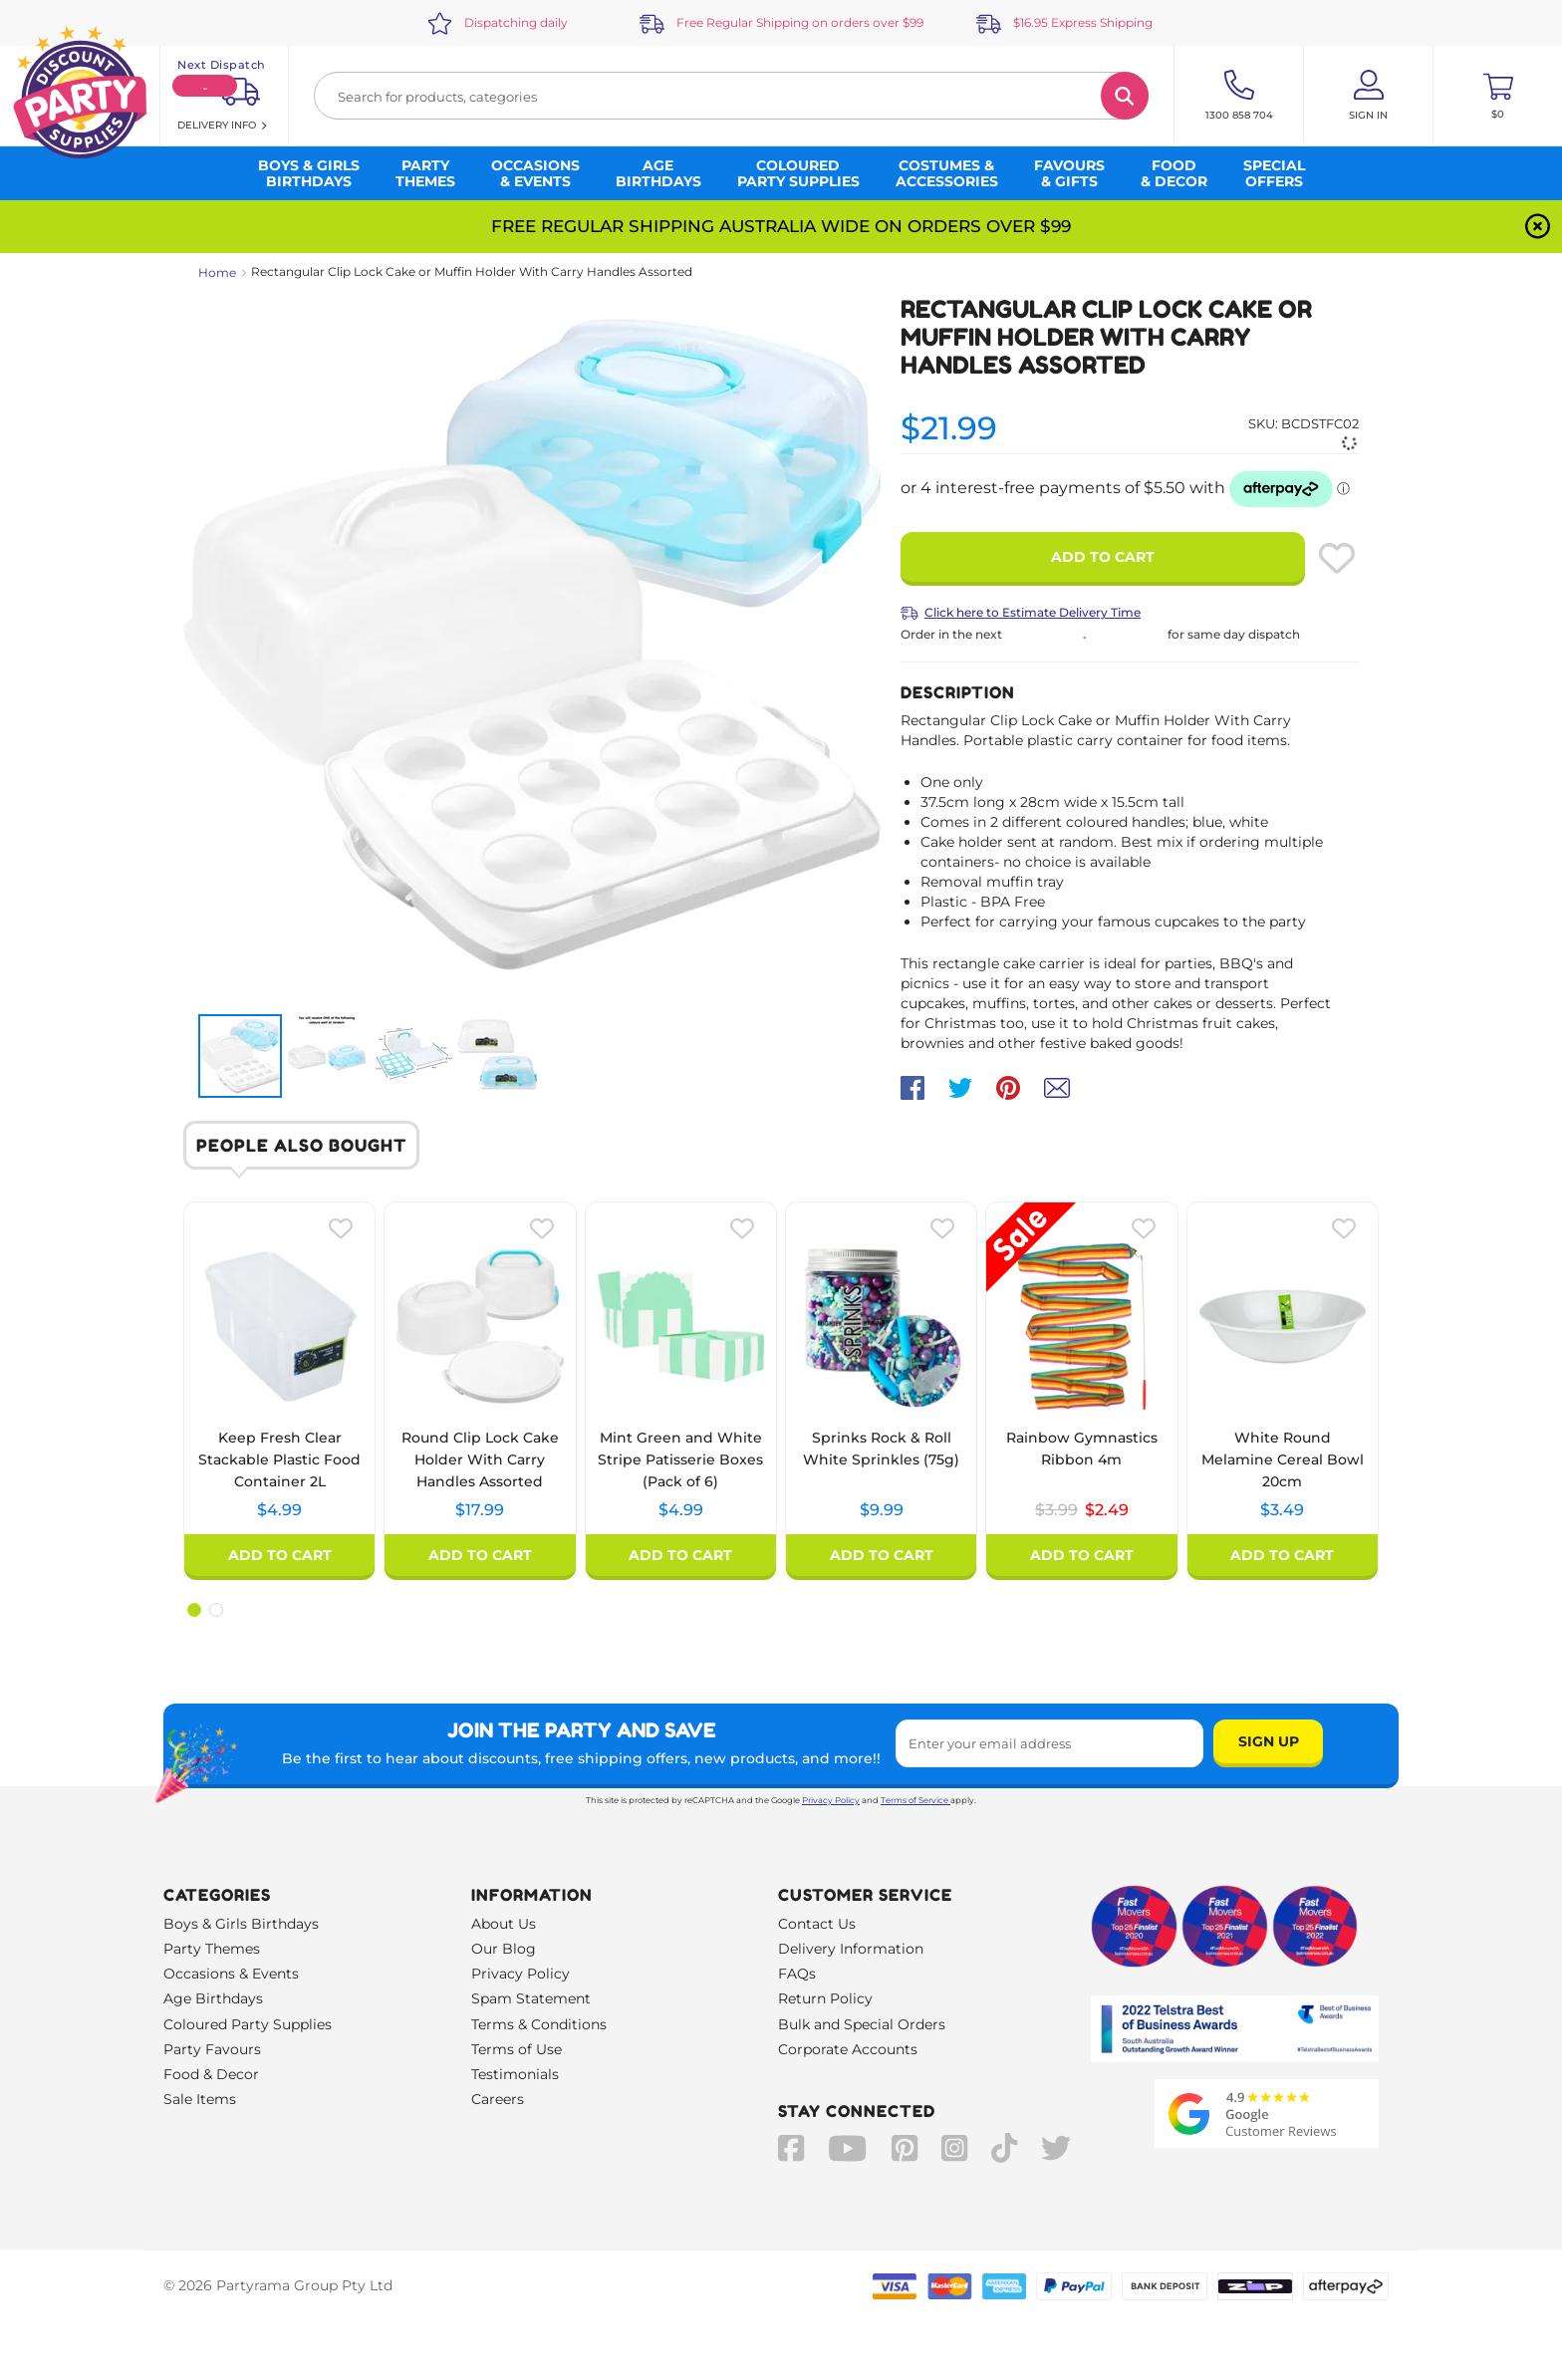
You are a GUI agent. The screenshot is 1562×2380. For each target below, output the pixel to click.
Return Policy (825, 1998)
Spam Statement (531, 1998)
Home (217, 272)
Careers (497, 2099)
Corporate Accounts (847, 2049)
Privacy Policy (831, 1800)
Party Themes (211, 1949)
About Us (503, 1924)
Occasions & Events (231, 1974)
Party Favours (212, 2049)
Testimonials (515, 2074)
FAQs (797, 1974)
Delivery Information (850, 1949)
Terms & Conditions (539, 2024)
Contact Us (817, 1924)
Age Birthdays (213, 1998)
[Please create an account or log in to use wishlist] (1337, 558)
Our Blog (503, 1949)
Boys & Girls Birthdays (241, 1924)
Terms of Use (516, 2049)
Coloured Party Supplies (247, 2024)
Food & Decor (211, 2074)
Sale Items (199, 2099)
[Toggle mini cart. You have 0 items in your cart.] (1497, 95)
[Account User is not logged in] (1368, 95)
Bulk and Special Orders (861, 2024)
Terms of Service (915, 1800)
